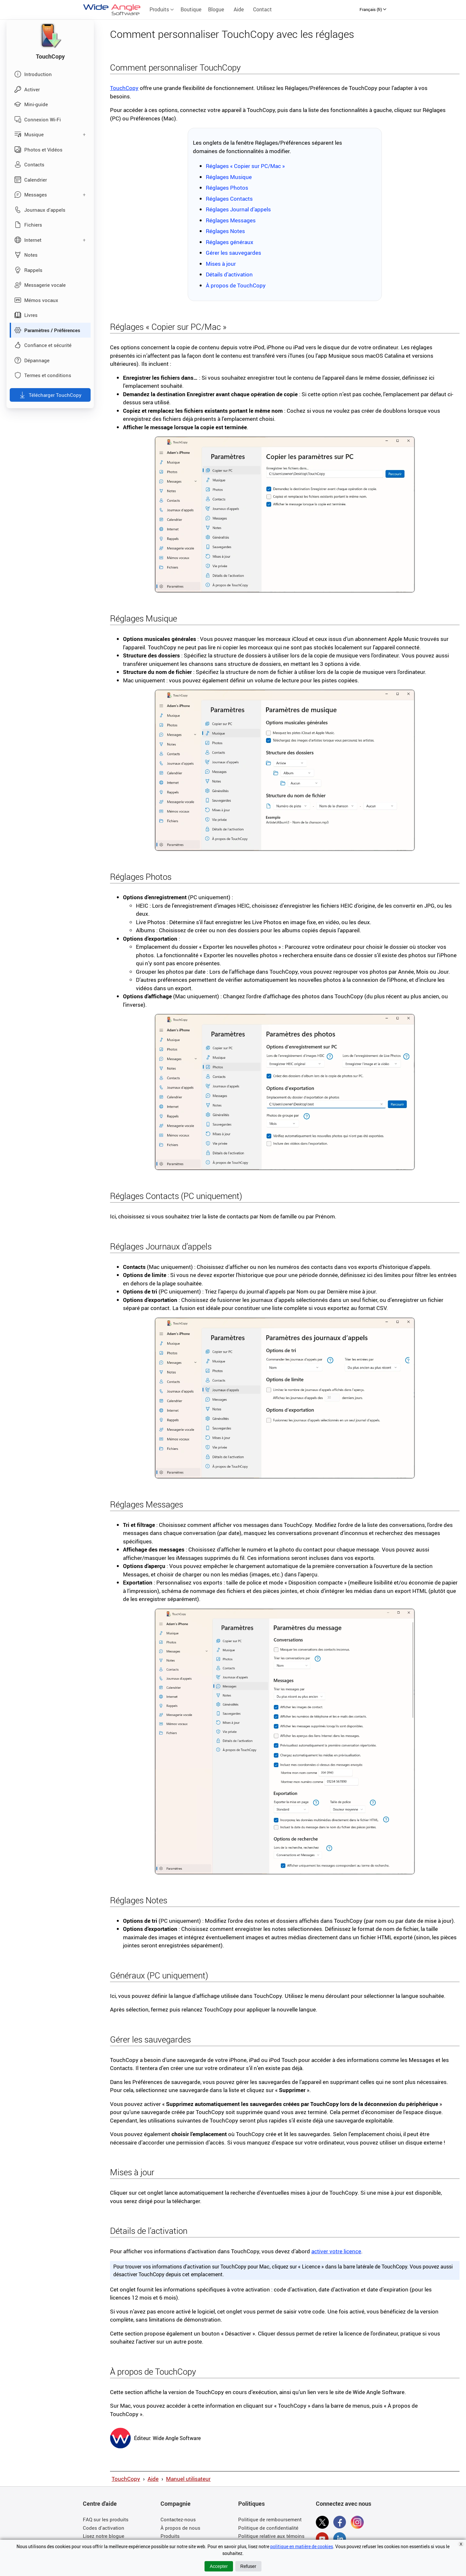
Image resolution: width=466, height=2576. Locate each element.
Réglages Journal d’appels (238, 209)
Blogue (216, 9)
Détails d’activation (229, 274)
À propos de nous (180, 2528)
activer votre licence (336, 2251)
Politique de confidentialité (268, 2528)
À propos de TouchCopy (236, 285)
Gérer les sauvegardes (233, 252)
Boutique (191, 9)
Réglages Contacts (229, 198)
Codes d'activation (103, 2528)
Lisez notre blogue (103, 2536)
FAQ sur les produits (105, 2519)
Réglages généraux (229, 242)
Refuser (248, 2566)
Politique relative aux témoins (271, 2536)
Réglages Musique (229, 177)
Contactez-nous (178, 2519)
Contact (262, 9)
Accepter (218, 2566)
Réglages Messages (231, 220)
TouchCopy (124, 88)
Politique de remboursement (270, 2519)
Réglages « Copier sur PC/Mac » (245, 166)
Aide (239, 9)
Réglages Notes (225, 231)
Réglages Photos (227, 187)
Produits (162, 9)
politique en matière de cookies (301, 2546)
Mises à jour (221, 263)
